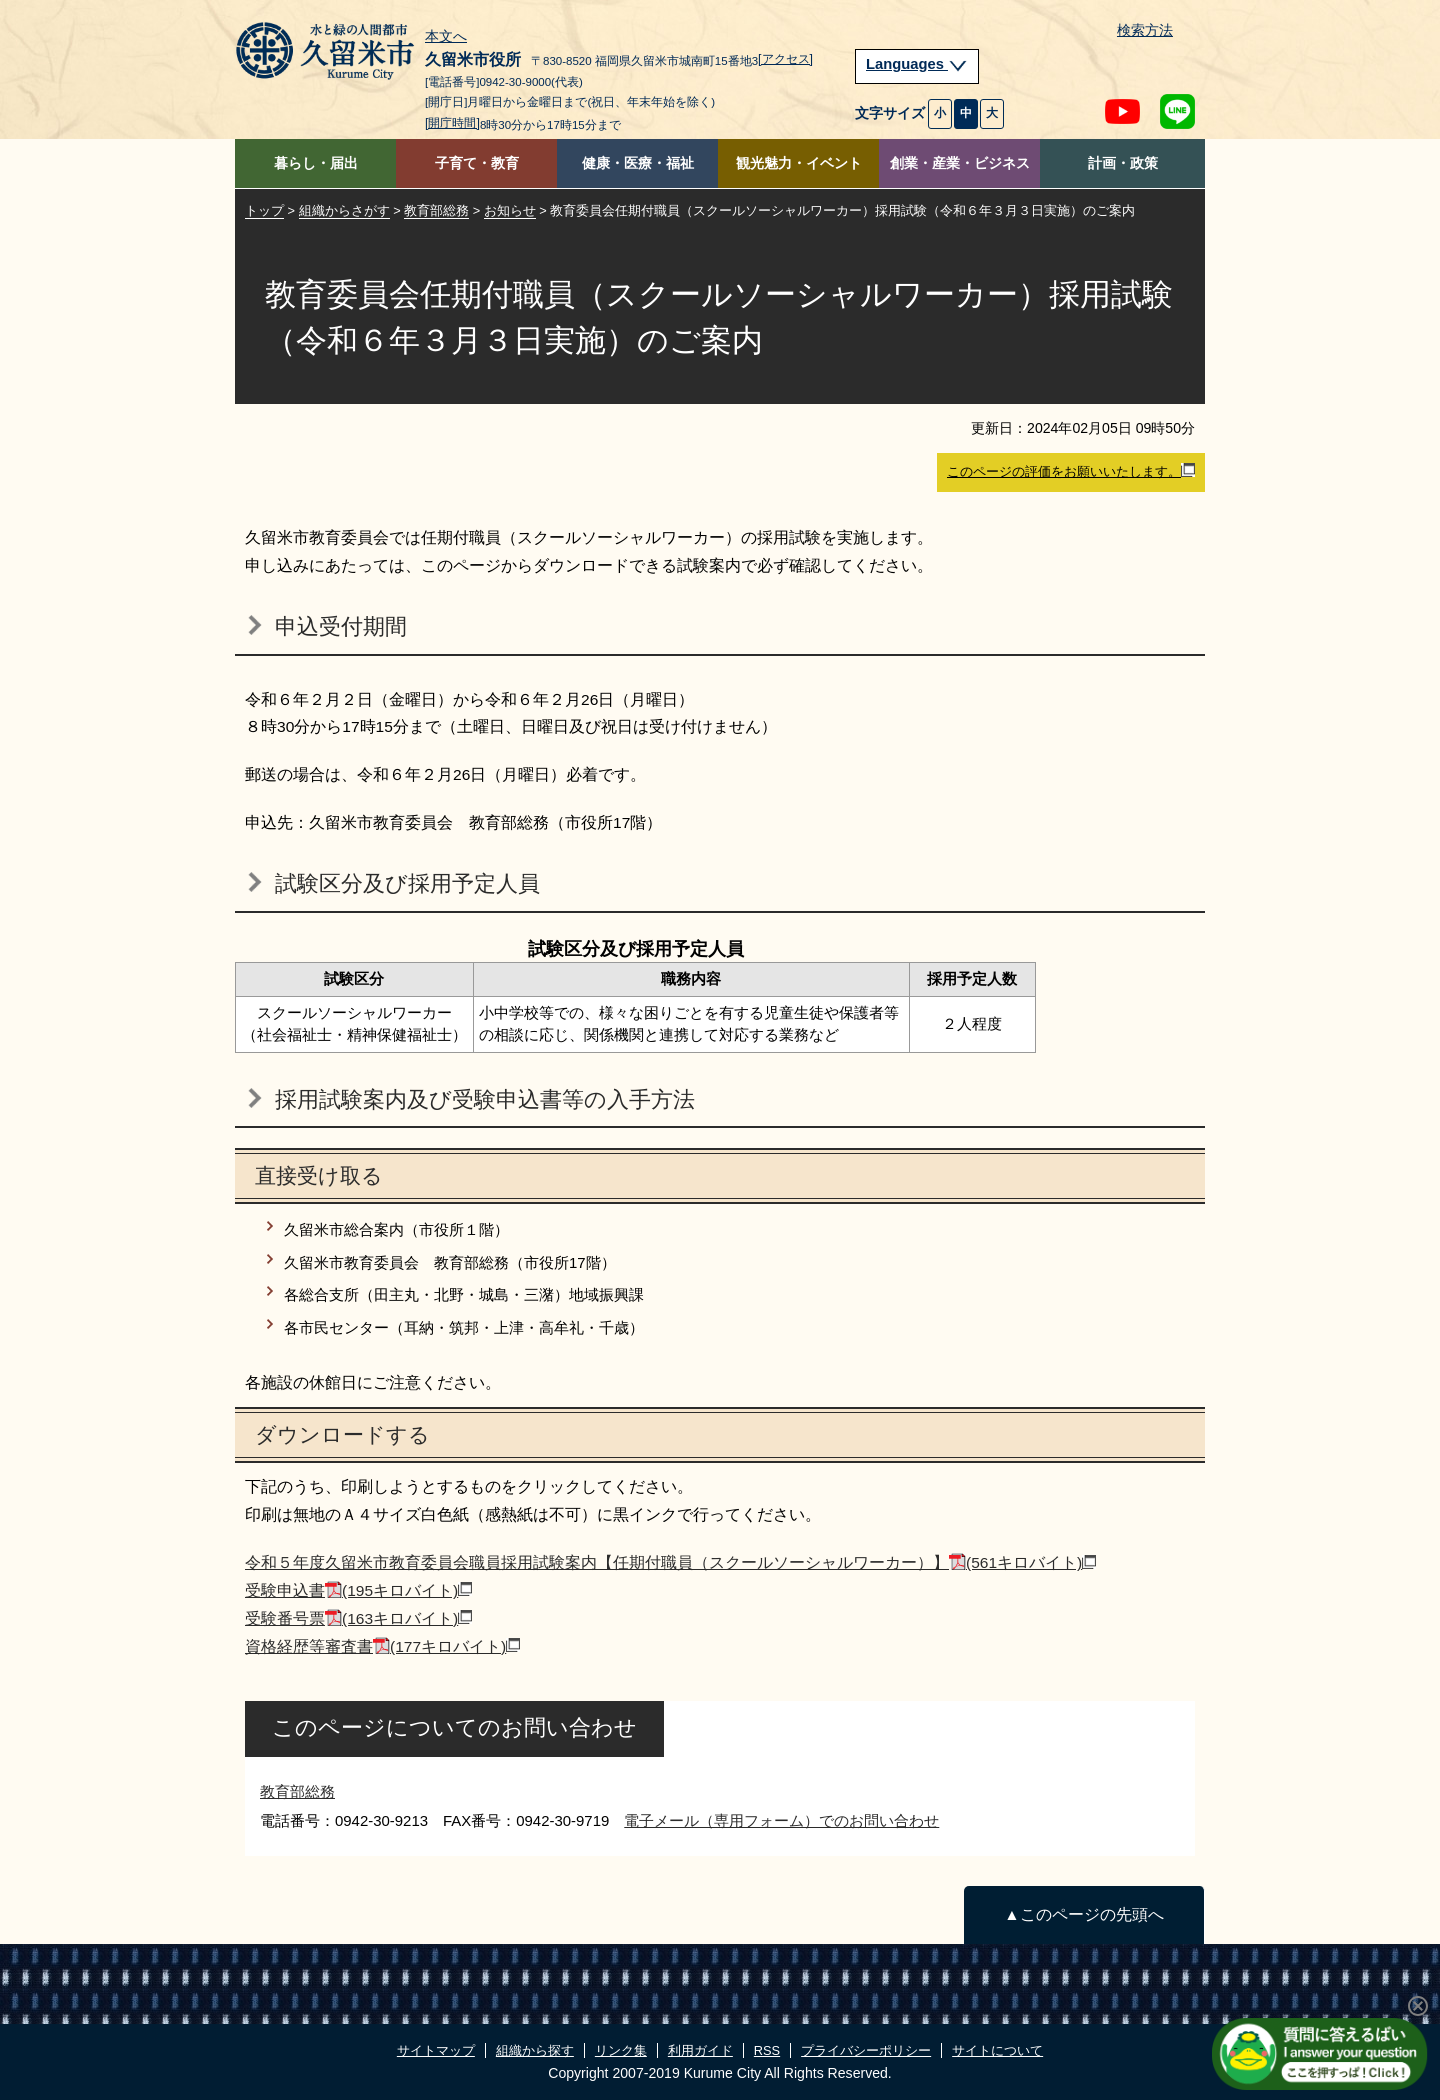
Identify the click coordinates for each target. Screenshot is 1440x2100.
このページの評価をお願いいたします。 (1071, 471)
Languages (917, 64)
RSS (767, 2050)
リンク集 (621, 2050)
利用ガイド (700, 2050)
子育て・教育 (477, 163)
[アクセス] (785, 59)
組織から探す (535, 2050)
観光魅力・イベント (799, 163)
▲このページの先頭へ (1083, 1914)
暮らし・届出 (316, 163)
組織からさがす (344, 210)
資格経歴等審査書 (382, 1646)
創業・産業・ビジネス (960, 163)
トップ (264, 210)
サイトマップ (436, 2050)
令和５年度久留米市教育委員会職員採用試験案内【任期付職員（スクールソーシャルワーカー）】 (670, 1562)
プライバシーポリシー (866, 2050)
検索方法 (1145, 30)
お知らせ (510, 210)
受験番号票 (358, 1618)
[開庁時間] (452, 123)
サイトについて (997, 2050)
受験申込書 (358, 1590)
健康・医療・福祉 (638, 163)
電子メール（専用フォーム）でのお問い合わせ (781, 1820)
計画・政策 (1123, 163)
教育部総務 (436, 210)
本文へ (446, 37)
